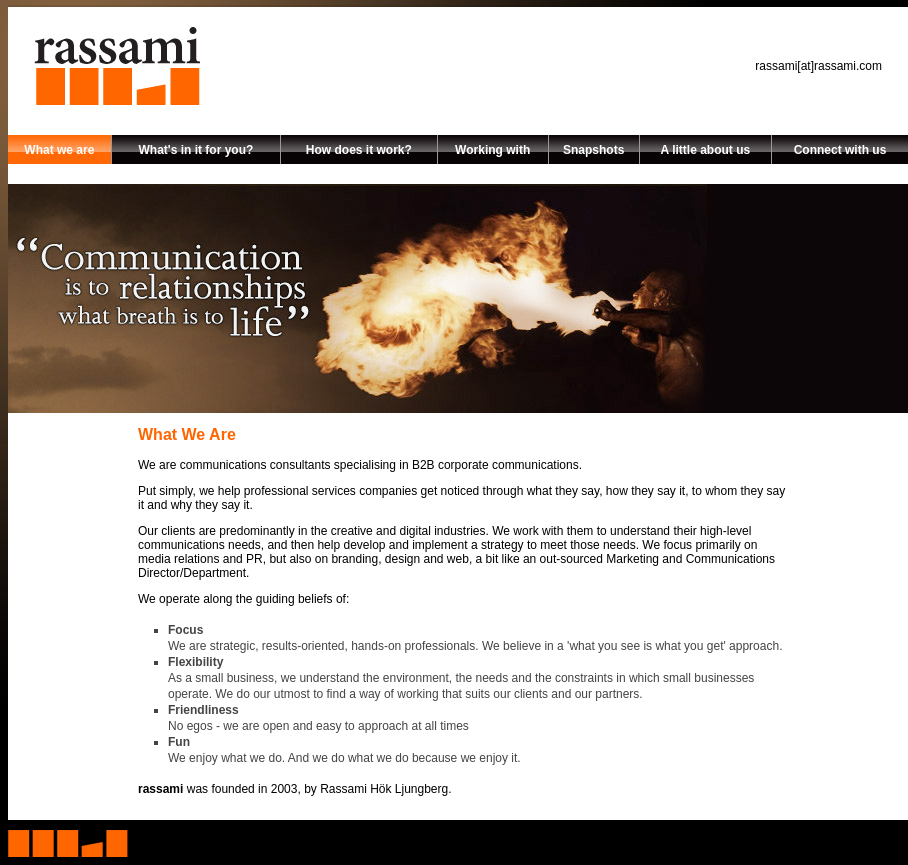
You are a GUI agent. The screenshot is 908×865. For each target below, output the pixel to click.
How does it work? (359, 150)
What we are (59, 150)
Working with (492, 150)
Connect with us (840, 150)
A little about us (706, 150)
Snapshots (593, 150)
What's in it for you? (195, 150)
